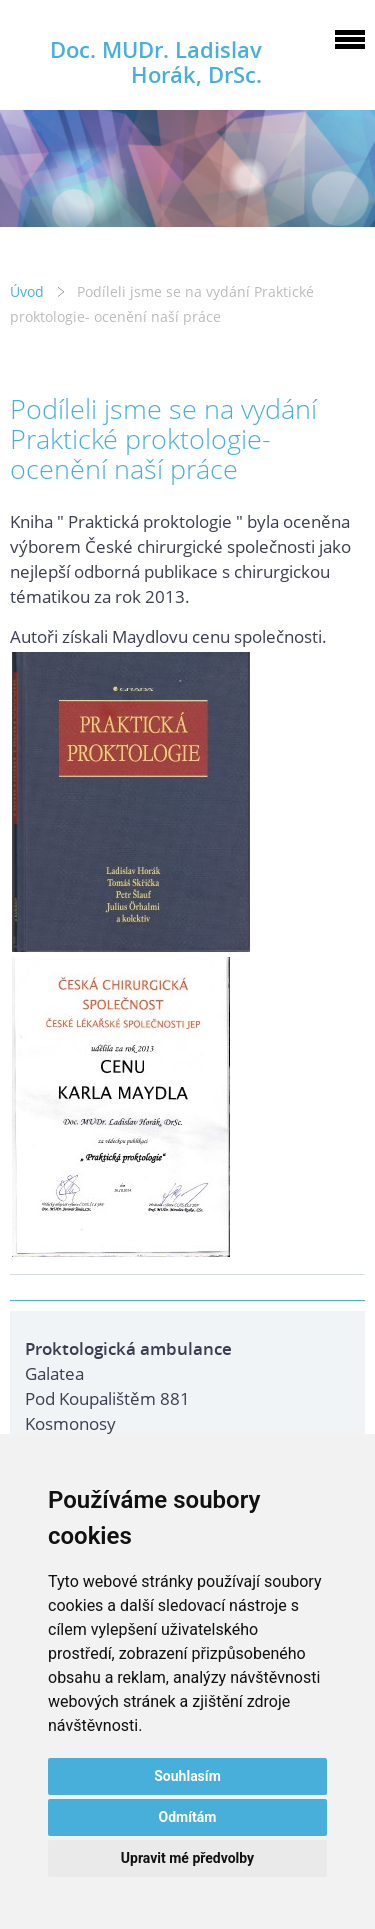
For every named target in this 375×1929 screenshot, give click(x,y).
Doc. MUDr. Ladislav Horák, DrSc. (156, 62)
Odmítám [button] (188, 1817)
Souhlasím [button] (187, 1776)
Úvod (27, 291)
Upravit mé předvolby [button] (187, 1858)
